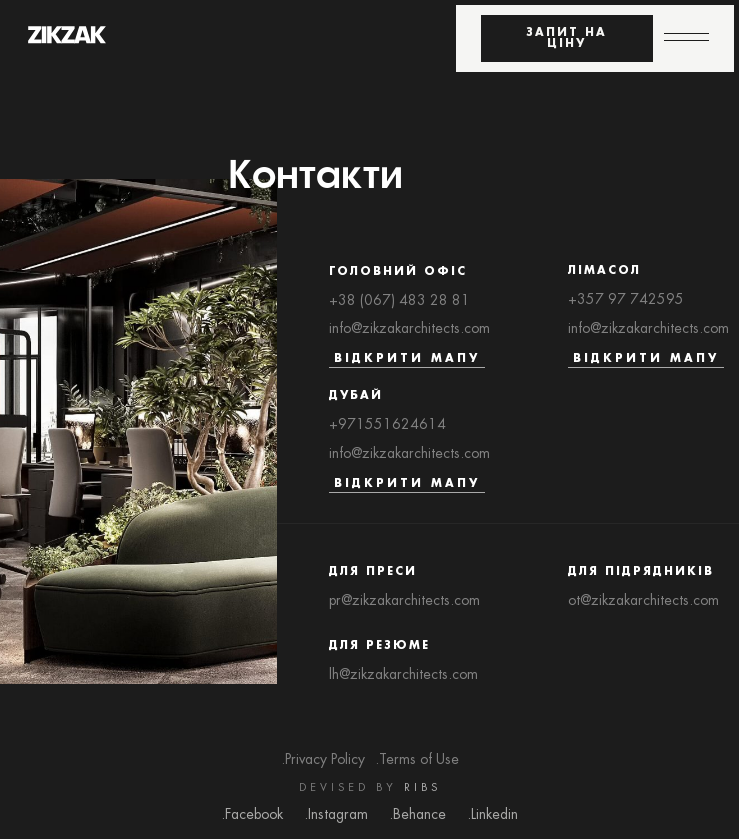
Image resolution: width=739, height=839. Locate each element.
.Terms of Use (417, 760)
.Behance (417, 815)
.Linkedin (492, 815)
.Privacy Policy (323, 760)
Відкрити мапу (407, 359)
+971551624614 (387, 425)
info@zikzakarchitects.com (409, 329)
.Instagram (336, 815)
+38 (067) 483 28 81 (399, 301)
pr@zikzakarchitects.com (404, 601)
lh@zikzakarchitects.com (403, 675)
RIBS (422, 788)
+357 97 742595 (626, 300)
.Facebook (252, 815)
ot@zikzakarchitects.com (643, 601)
